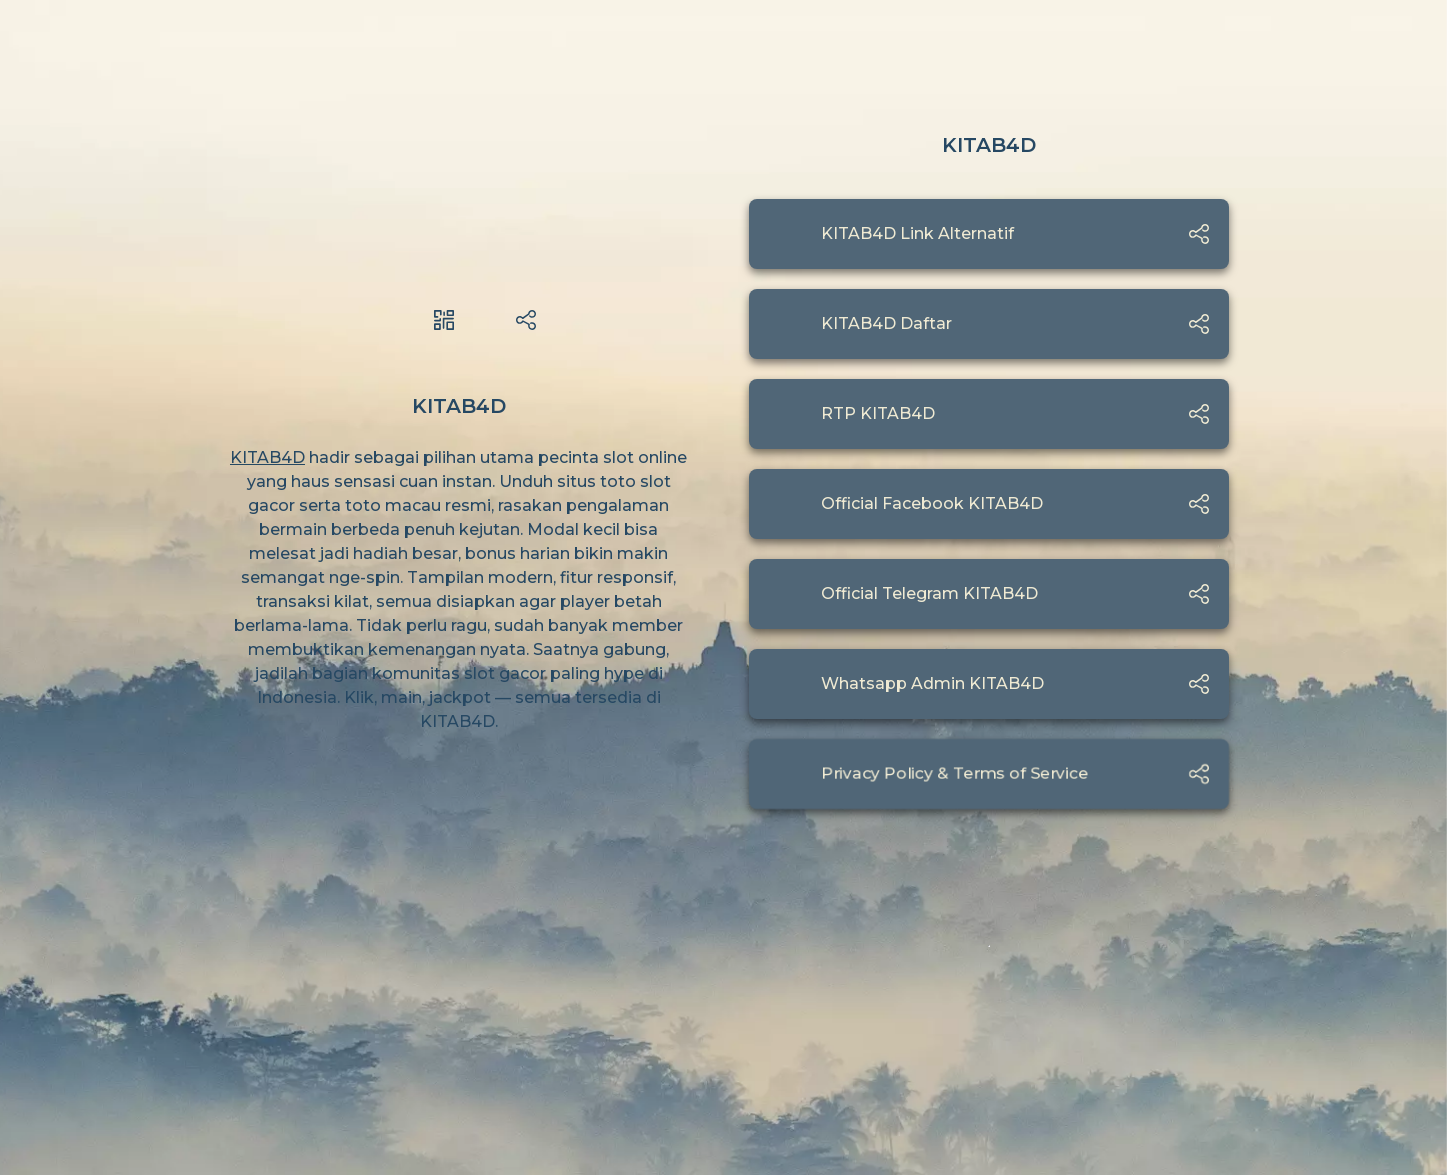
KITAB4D (267, 457)
